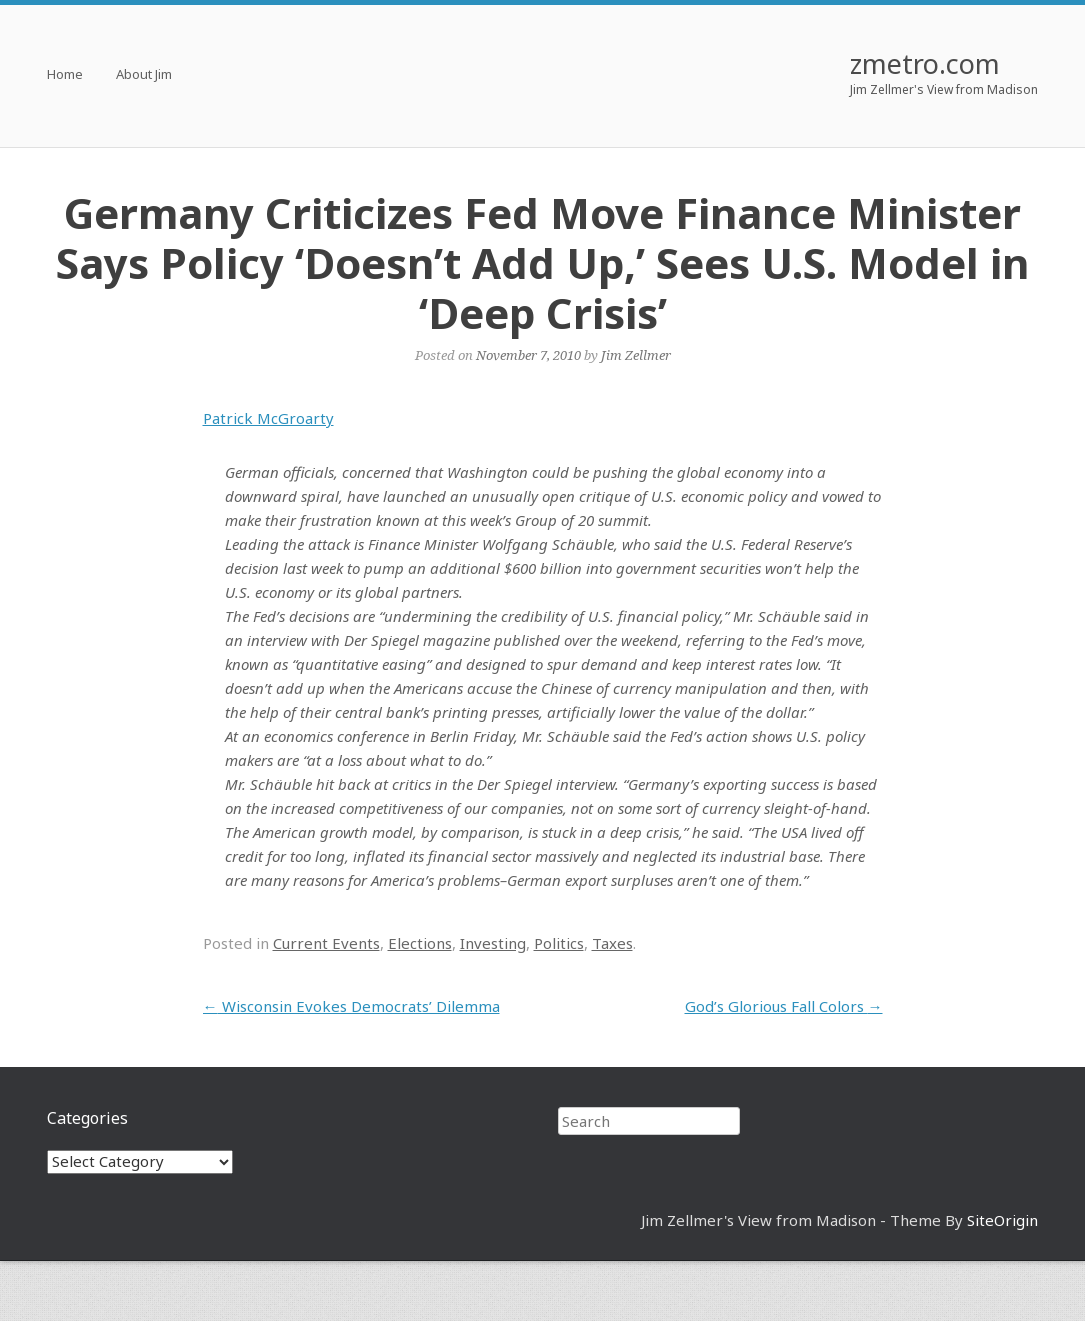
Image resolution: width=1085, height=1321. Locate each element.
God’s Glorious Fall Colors (784, 1006)
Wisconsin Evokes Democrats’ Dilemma (351, 1006)
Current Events (326, 943)
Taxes (612, 943)
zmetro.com (925, 63)
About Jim (144, 75)
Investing (493, 943)
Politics (559, 943)
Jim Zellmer (636, 355)
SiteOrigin (1002, 1220)
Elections (420, 943)
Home (65, 75)
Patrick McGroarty (268, 418)
